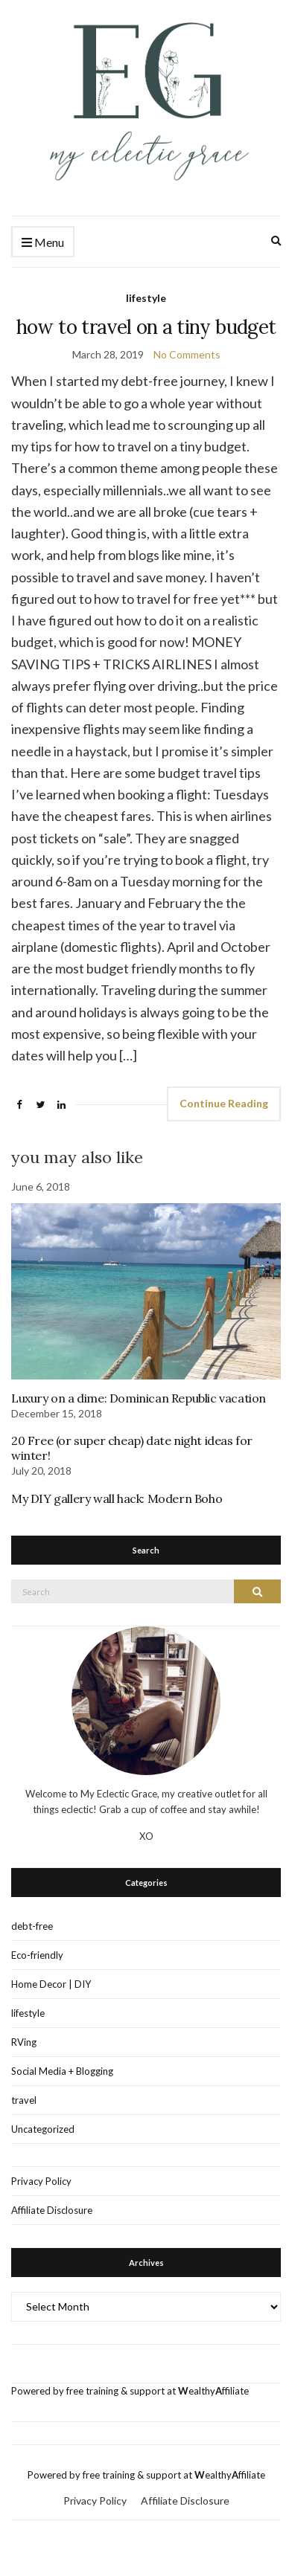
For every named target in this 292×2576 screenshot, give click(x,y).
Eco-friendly (37, 1955)
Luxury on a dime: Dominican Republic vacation (138, 1398)
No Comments (186, 354)
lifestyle (146, 298)
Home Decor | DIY (51, 1984)
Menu (43, 243)
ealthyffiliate (213, 2391)
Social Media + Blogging (62, 2071)
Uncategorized (42, 2129)
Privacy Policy (41, 2181)
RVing (23, 2042)
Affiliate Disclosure (51, 2210)
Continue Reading (224, 1103)
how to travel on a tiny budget (146, 327)
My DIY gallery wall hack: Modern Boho (116, 1498)
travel (23, 2100)
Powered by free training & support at (94, 2391)
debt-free (32, 1926)
